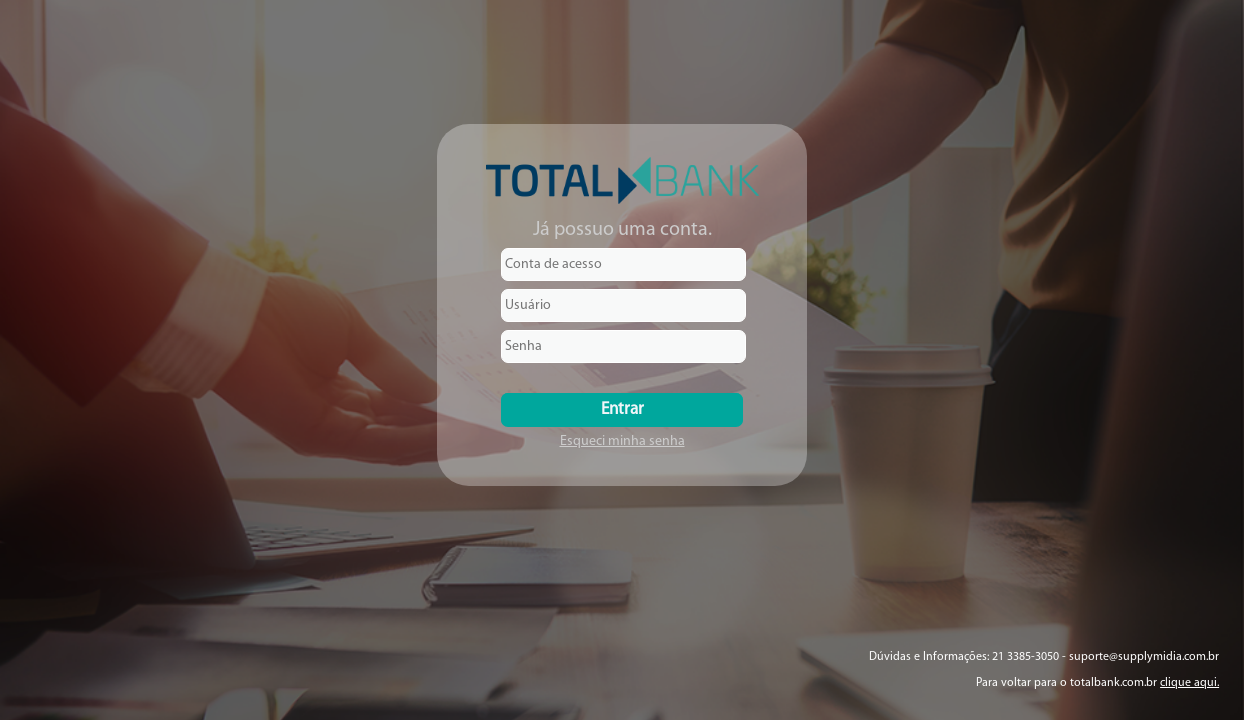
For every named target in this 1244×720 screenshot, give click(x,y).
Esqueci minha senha (622, 441)
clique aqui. (1189, 683)
